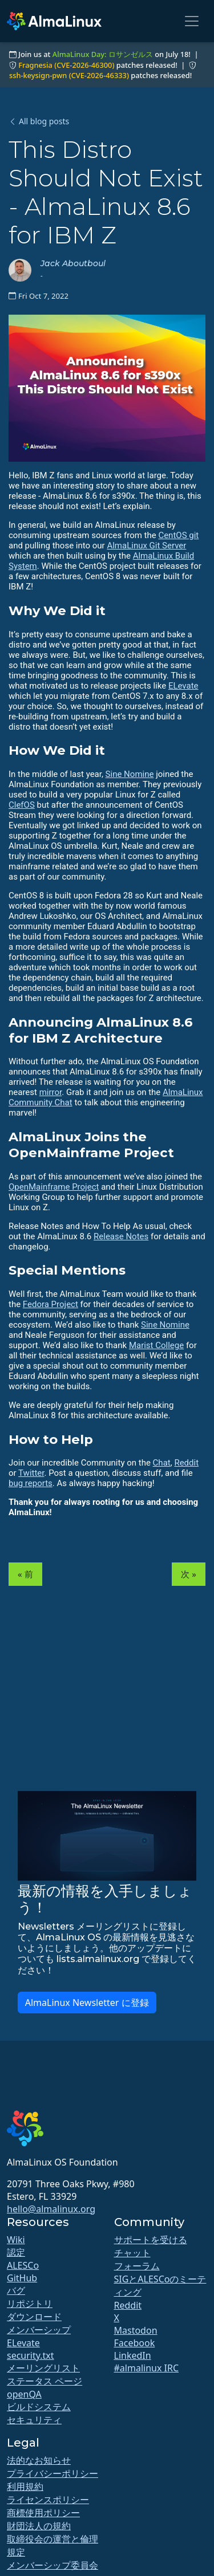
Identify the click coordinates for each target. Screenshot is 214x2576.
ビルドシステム (39, 2406)
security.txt (30, 2355)
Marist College (156, 1345)
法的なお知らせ (39, 2460)
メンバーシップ (39, 2329)
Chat (162, 1463)
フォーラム (137, 2266)
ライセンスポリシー (48, 2499)
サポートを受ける (150, 2239)
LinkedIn (132, 2355)
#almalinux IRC (146, 2368)
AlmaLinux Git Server (146, 545)
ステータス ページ (44, 2381)
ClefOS (22, 805)
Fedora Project (50, 1304)
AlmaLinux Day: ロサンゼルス (103, 54)
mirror (50, 1092)
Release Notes (121, 1236)
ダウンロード (34, 2316)
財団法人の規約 (39, 2526)
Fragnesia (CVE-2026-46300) (66, 65)
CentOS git (178, 535)
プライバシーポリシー (52, 2473)
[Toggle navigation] (191, 21)
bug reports (31, 1483)
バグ (16, 2290)
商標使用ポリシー (43, 2512)
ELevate (183, 686)
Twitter (31, 1473)
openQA (24, 2394)
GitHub (22, 2278)
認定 (16, 2252)
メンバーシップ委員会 (52, 2565)
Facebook (134, 2343)
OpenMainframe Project (54, 1187)
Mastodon (136, 2330)
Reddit (186, 1463)
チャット (132, 2253)
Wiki (16, 2239)
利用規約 (25, 2486)
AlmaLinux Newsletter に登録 (87, 2002)
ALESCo (23, 2265)
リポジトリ (30, 2303)
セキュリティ (34, 2420)
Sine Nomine (130, 774)
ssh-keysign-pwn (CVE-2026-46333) (69, 75)
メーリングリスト (43, 2368)
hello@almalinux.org (51, 2209)
